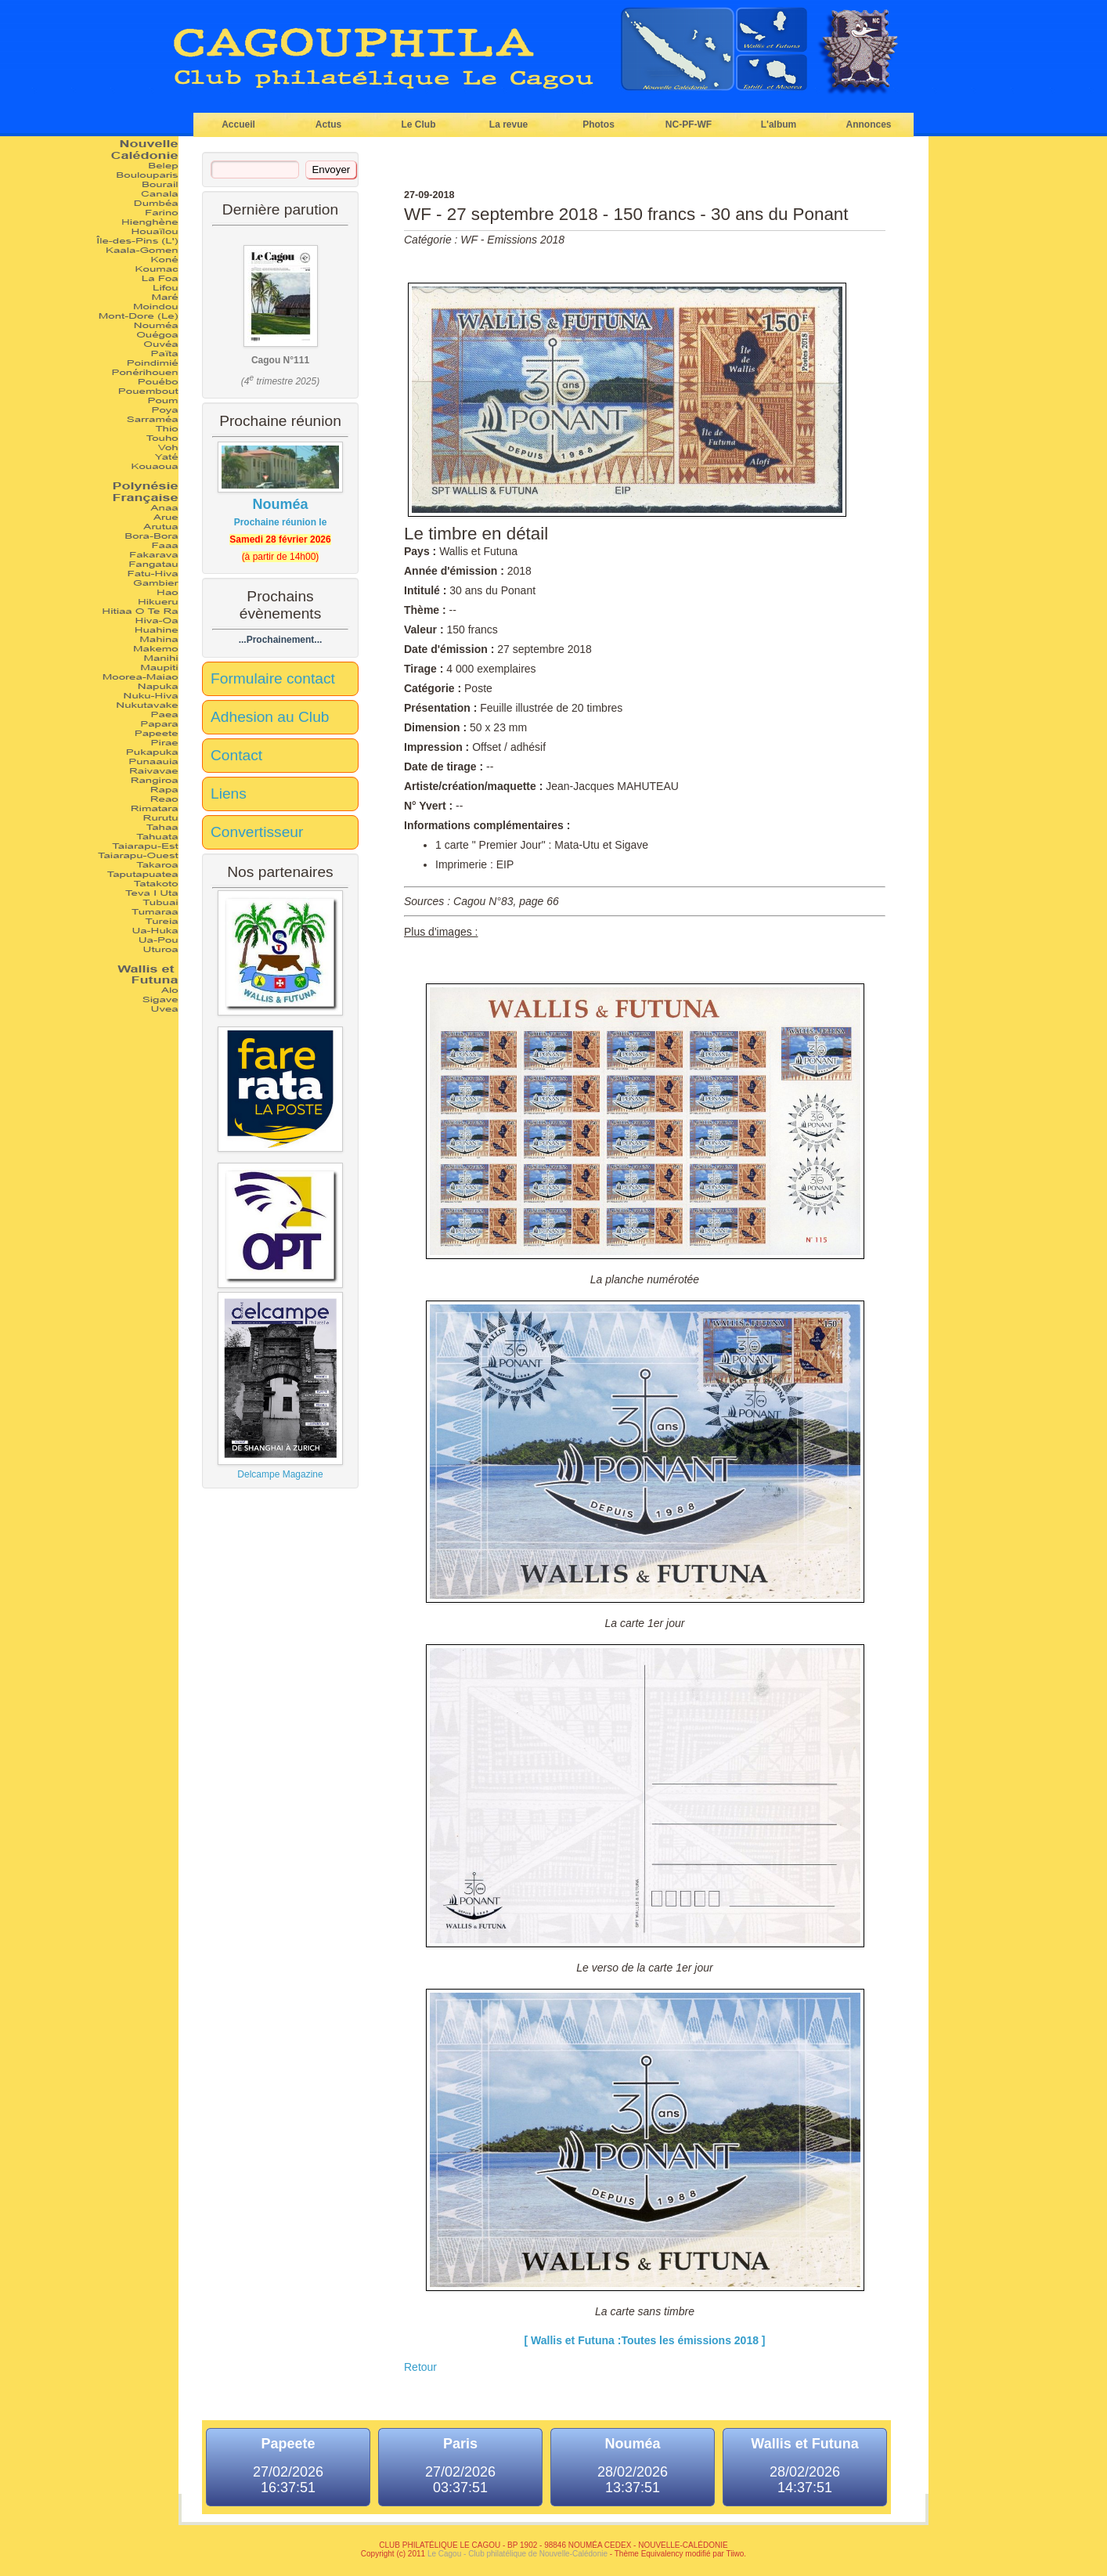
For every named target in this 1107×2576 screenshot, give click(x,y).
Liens (229, 793)
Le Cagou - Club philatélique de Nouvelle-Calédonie (517, 2553)
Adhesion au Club (270, 717)
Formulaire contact (273, 678)
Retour (420, 2367)
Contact (236, 755)
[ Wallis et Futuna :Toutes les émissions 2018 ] (644, 2340)
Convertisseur (257, 832)
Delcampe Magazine (280, 1386)
